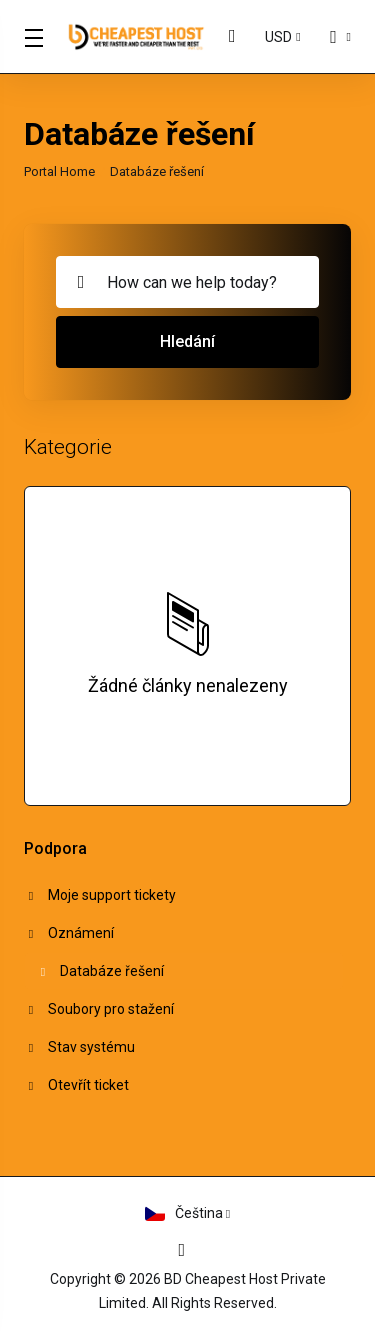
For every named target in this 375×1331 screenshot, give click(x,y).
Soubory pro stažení (99, 1009)
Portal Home (59, 171)
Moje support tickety (100, 895)
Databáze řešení (100, 971)
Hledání (187, 341)
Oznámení (69, 933)
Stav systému (80, 1047)
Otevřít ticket (77, 1085)
